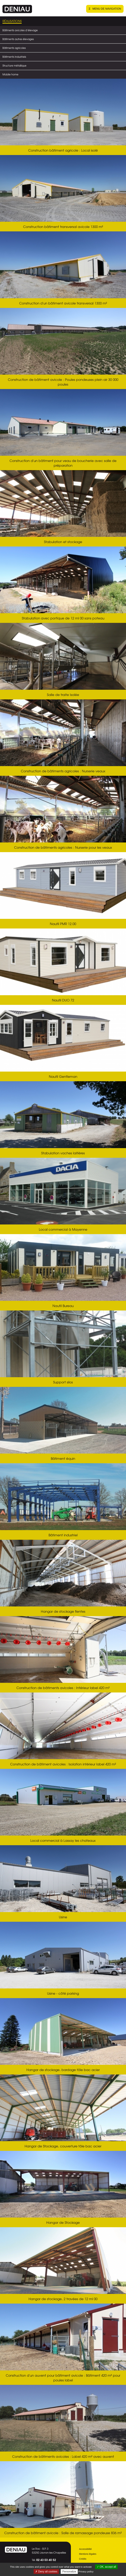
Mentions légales (87, 2554)
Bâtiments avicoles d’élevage (20, 30)
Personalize (69, 2571)
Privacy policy (86, 2571)
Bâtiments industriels (14, 57)
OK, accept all (106, 2566)
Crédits (82, 2559)
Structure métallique (14, 65)
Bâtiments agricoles (14, 48)
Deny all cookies (46, 2571)
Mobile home (10, 74)
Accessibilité (85, 2549)
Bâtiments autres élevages (18, 39)
